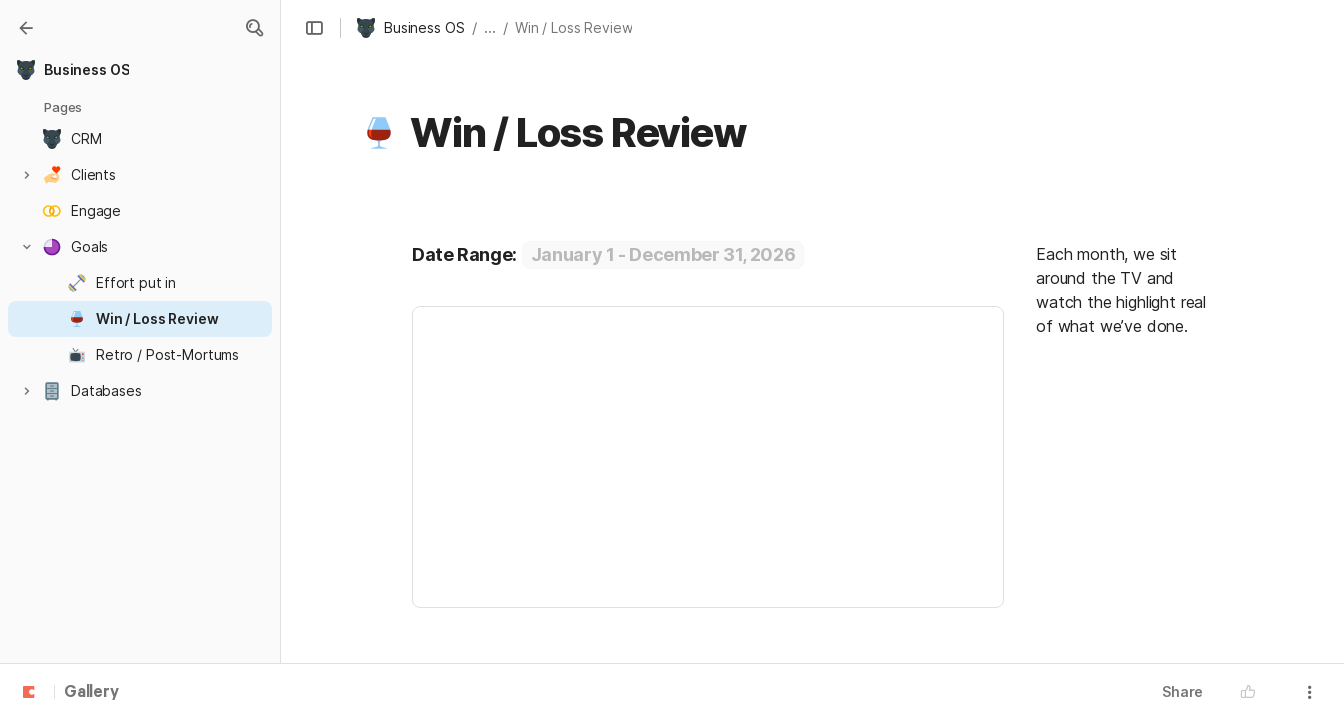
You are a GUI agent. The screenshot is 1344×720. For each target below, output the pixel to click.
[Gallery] (26, 28)
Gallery (91, 693)
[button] (254, 28)
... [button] (490, 27)
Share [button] (1182, 691)
